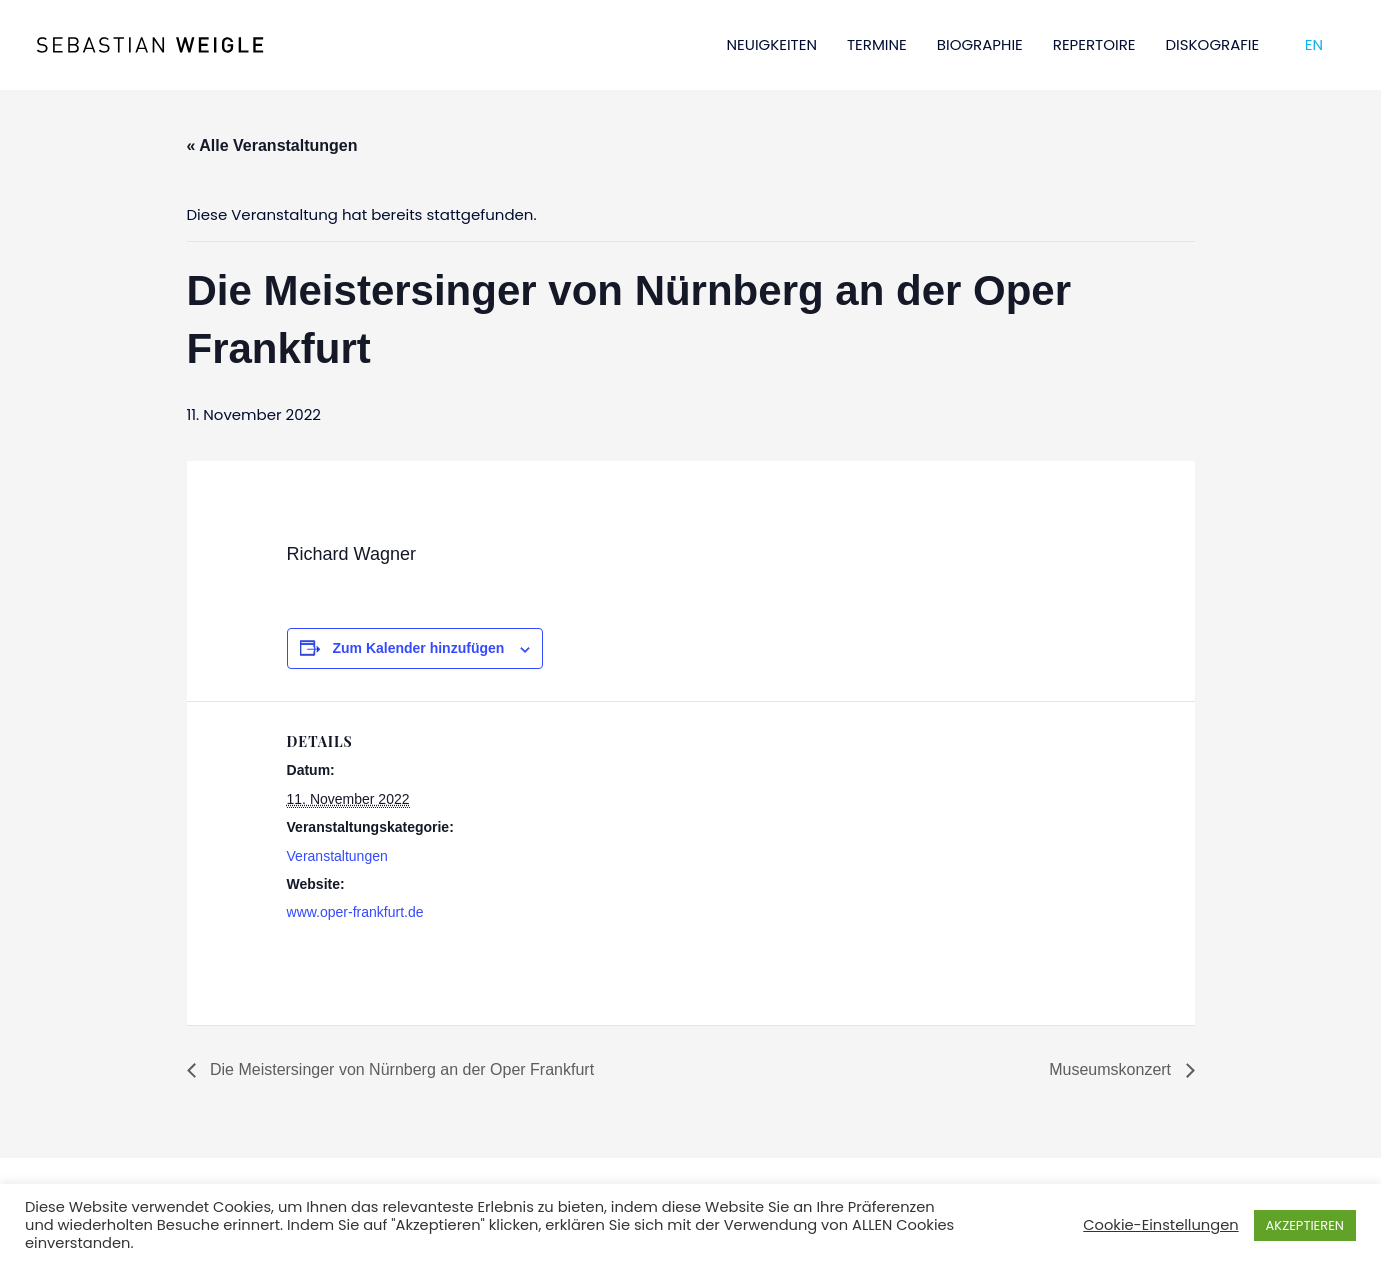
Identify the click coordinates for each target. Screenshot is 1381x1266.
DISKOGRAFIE (1213, 44)
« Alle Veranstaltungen (272, 145)
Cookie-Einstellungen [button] (1160, 1225)
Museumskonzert (1112, 1069)
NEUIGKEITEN (772, 44)
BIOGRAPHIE (980, 44)
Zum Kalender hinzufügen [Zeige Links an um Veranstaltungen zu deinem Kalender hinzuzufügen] (418, 648)
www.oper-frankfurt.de (355, 912)
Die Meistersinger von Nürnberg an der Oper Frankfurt (400, 1069)
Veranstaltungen (337, 856)
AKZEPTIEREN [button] (1305, 1225)
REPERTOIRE (1094, 44)
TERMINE (877, 44)
